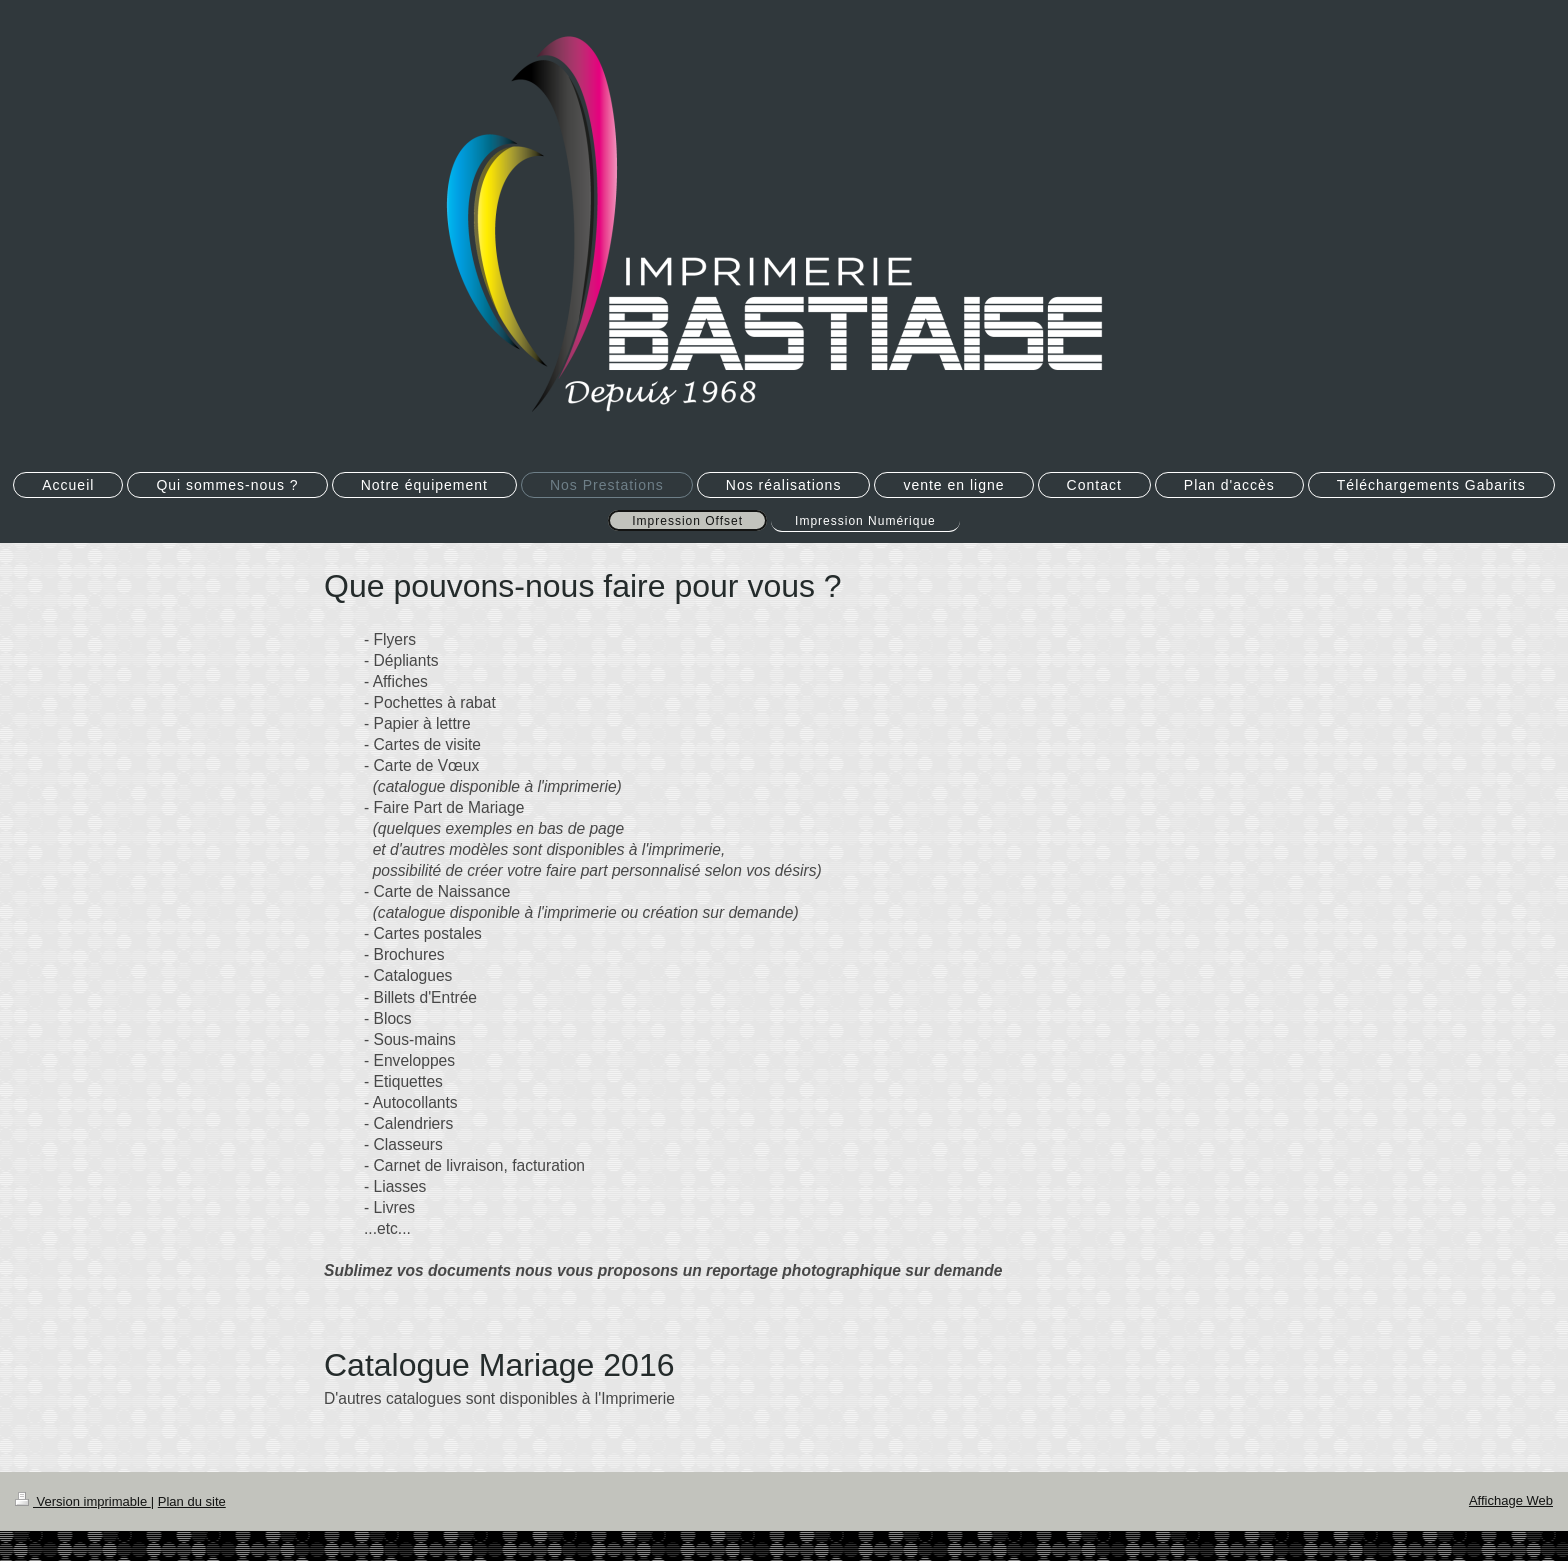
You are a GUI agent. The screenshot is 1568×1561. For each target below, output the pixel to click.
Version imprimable (83, 1501)
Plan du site (192, 1501)
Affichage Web (1511, 1500)
